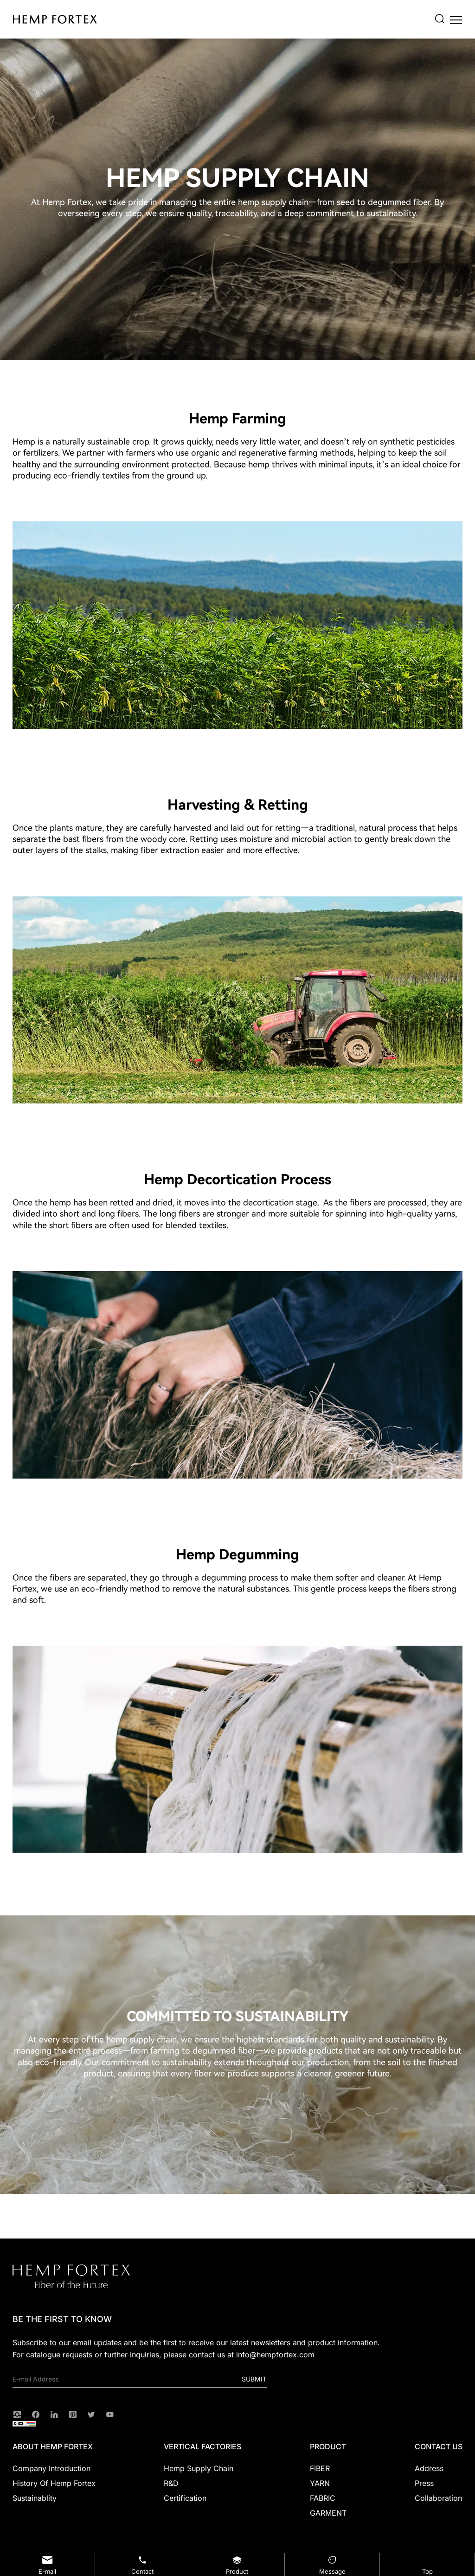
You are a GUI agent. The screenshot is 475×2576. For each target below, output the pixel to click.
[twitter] (91, 2414)
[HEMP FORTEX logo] (54, 19)
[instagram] (17, 2414)
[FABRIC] (328, 2498)
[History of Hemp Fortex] (54, 2483)
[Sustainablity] (54, 2498)
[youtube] (110, 2414)
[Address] (438, 2468)
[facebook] (35, 2414)
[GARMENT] (328, 2512)
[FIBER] (328, 2468)
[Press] (438, 2483)
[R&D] (202, 2483)
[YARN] (328, 2483)
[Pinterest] (72, 2414)
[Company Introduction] (54, 2468)
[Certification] (202, 2498)
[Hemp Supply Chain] (202, 2468)
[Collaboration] (438, 2498)
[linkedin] (54, 2414)
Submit (254, 2379)
